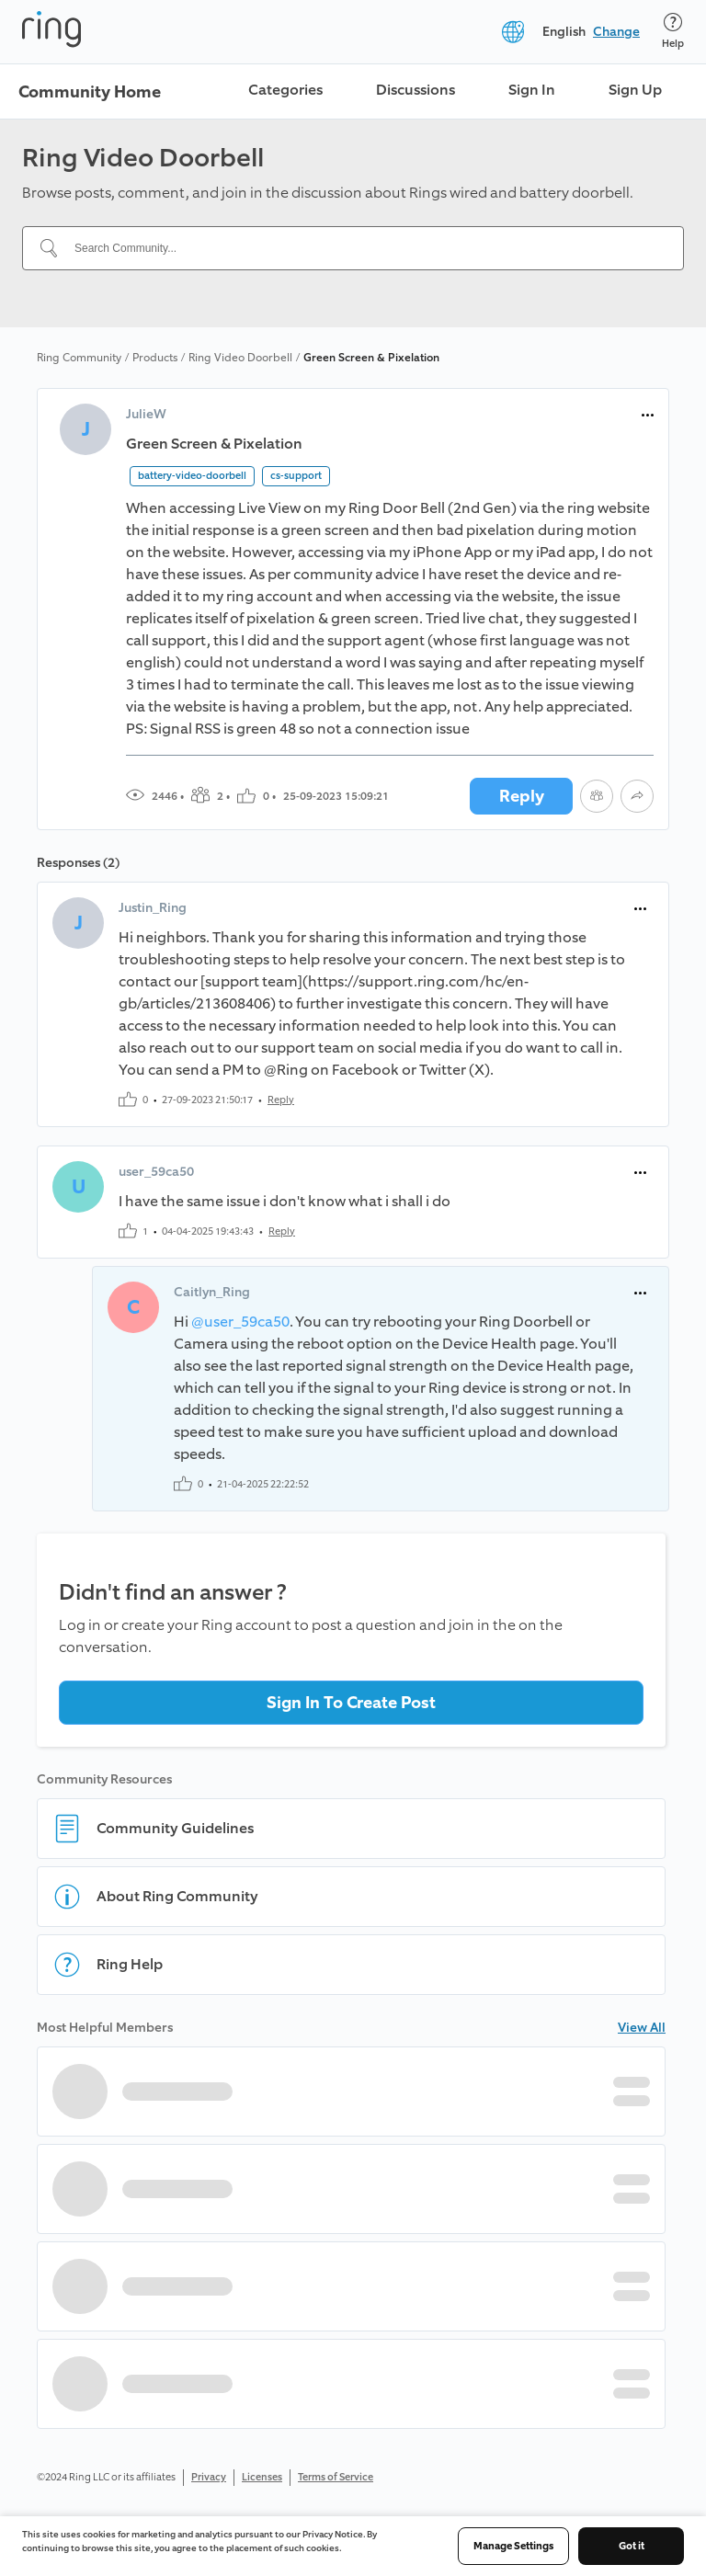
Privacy (208, 2477)
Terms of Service (335, 2477)
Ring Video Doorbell (240, 357)
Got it (631, 2546)
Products (154, 357)
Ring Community (79, 357)
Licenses (262, 2477)
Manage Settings (513, 2546)
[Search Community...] (364, 248)
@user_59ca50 (240, 1321)
